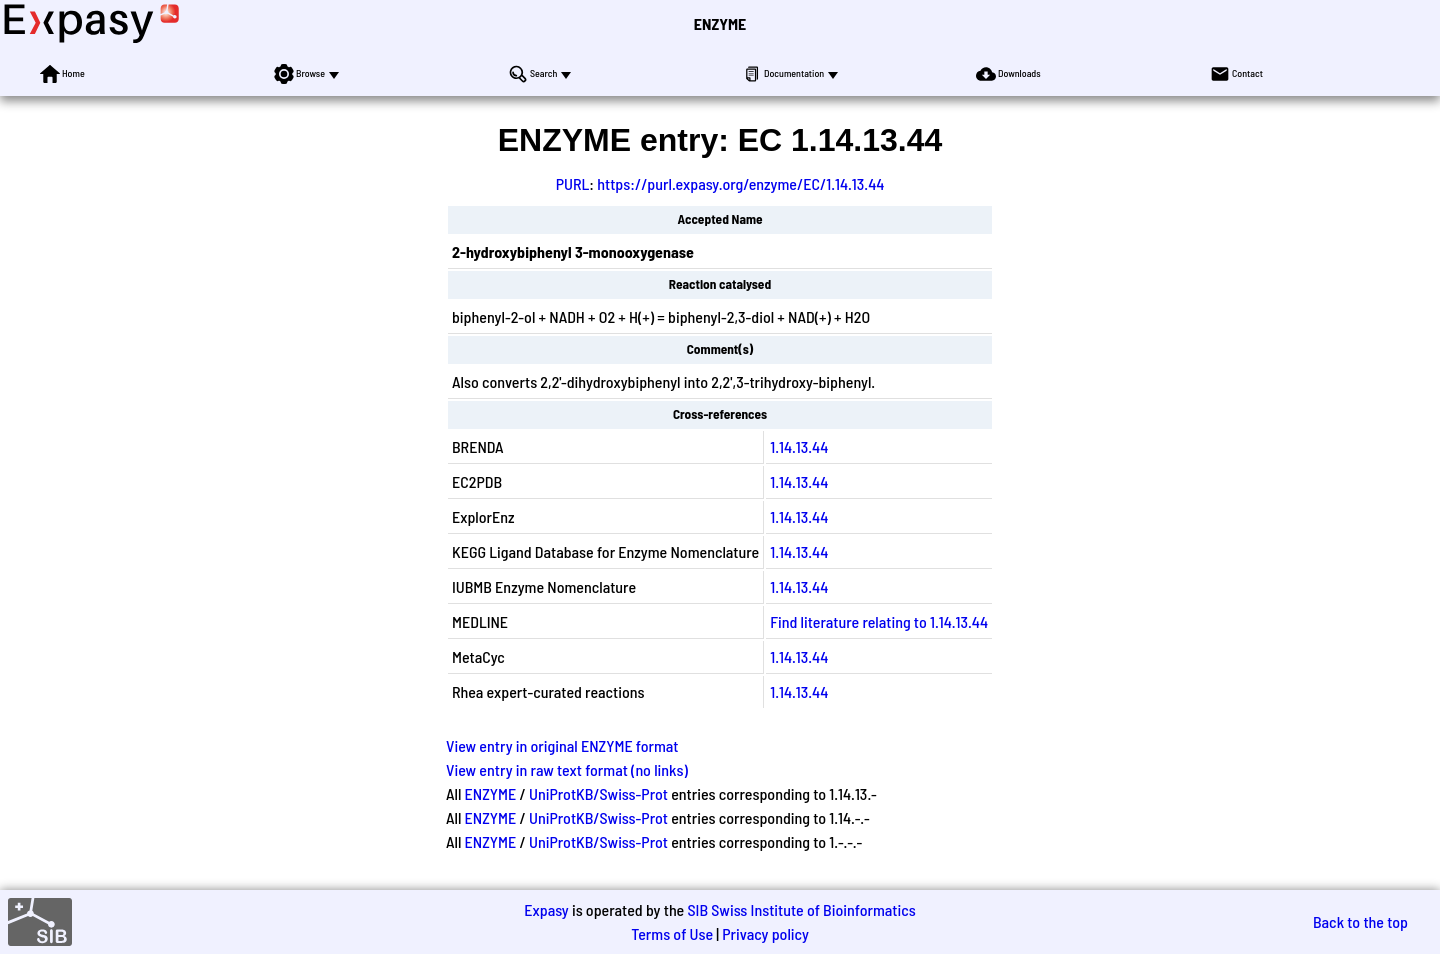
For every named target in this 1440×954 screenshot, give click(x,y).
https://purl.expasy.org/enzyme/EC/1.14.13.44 (740, 183)
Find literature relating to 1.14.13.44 (879, 621)
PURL (573, 183)
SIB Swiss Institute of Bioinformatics (801, 909)
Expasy (546, 909)
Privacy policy (765, 933)
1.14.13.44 (799, 446)
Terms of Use (672, 933)
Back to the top (1360, 921)
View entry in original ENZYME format (562, 745)
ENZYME (720, 23)
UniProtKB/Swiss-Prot (598, 793)
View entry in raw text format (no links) (567, 769)
